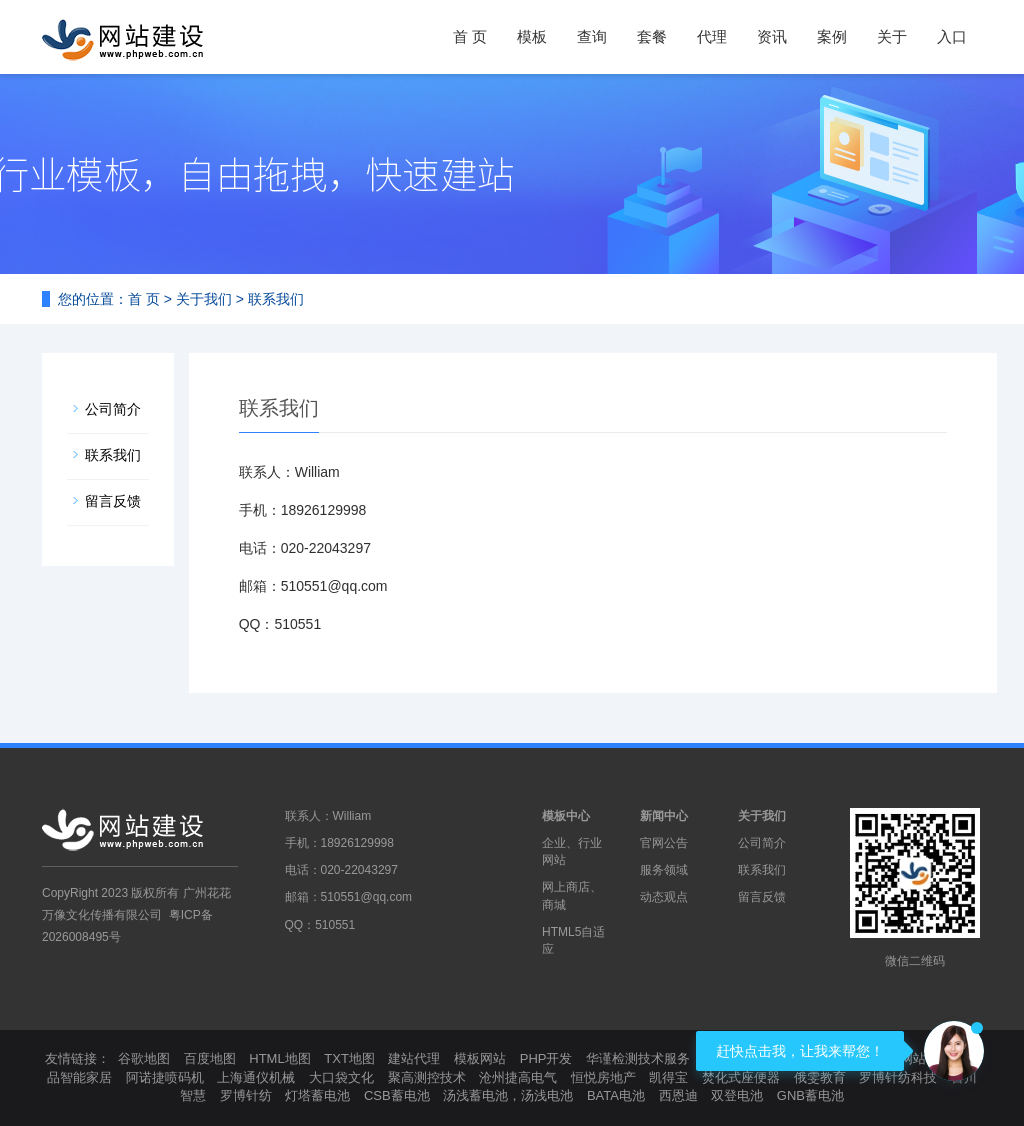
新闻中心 (664, 816)
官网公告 (664, 843)
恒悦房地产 (603, 1077)
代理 (712, 36)
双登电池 (737, 1095)
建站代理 (414, 1058)
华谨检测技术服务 (638, 1058)
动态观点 (664, 897)
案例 (832, 36)
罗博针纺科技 (898, 1077)
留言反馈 (113, 501)
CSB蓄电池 (397, 1095)
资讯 (772, 36)
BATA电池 (616, 1095)
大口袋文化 (341, 1077)
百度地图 (210, 1058)
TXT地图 (349, 1058)
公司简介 (113, 409)
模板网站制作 (913, 1058)
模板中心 (566, 816)
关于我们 (204, 299)
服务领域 (664, 870)
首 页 (470, 36)
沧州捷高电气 (518, 1077)
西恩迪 (678, 1095)
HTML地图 (279, 1058)
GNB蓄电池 (810, 1095)
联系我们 (113, 455)
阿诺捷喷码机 (165, 1077)
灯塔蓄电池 (317, 1095)
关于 (892, 36)
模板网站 (480, 1058)
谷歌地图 (144, 1058)
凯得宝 (668, 1077)
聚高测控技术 (427, 1077)
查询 (592, 36)
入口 (952, 36)
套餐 (652, 36)
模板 (532, 36)
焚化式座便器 (741, 1077)
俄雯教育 (820, 1077)
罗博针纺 (246, 1095)
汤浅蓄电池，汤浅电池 (508, 1095)
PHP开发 (546, 1058)
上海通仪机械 (256, 1077)
